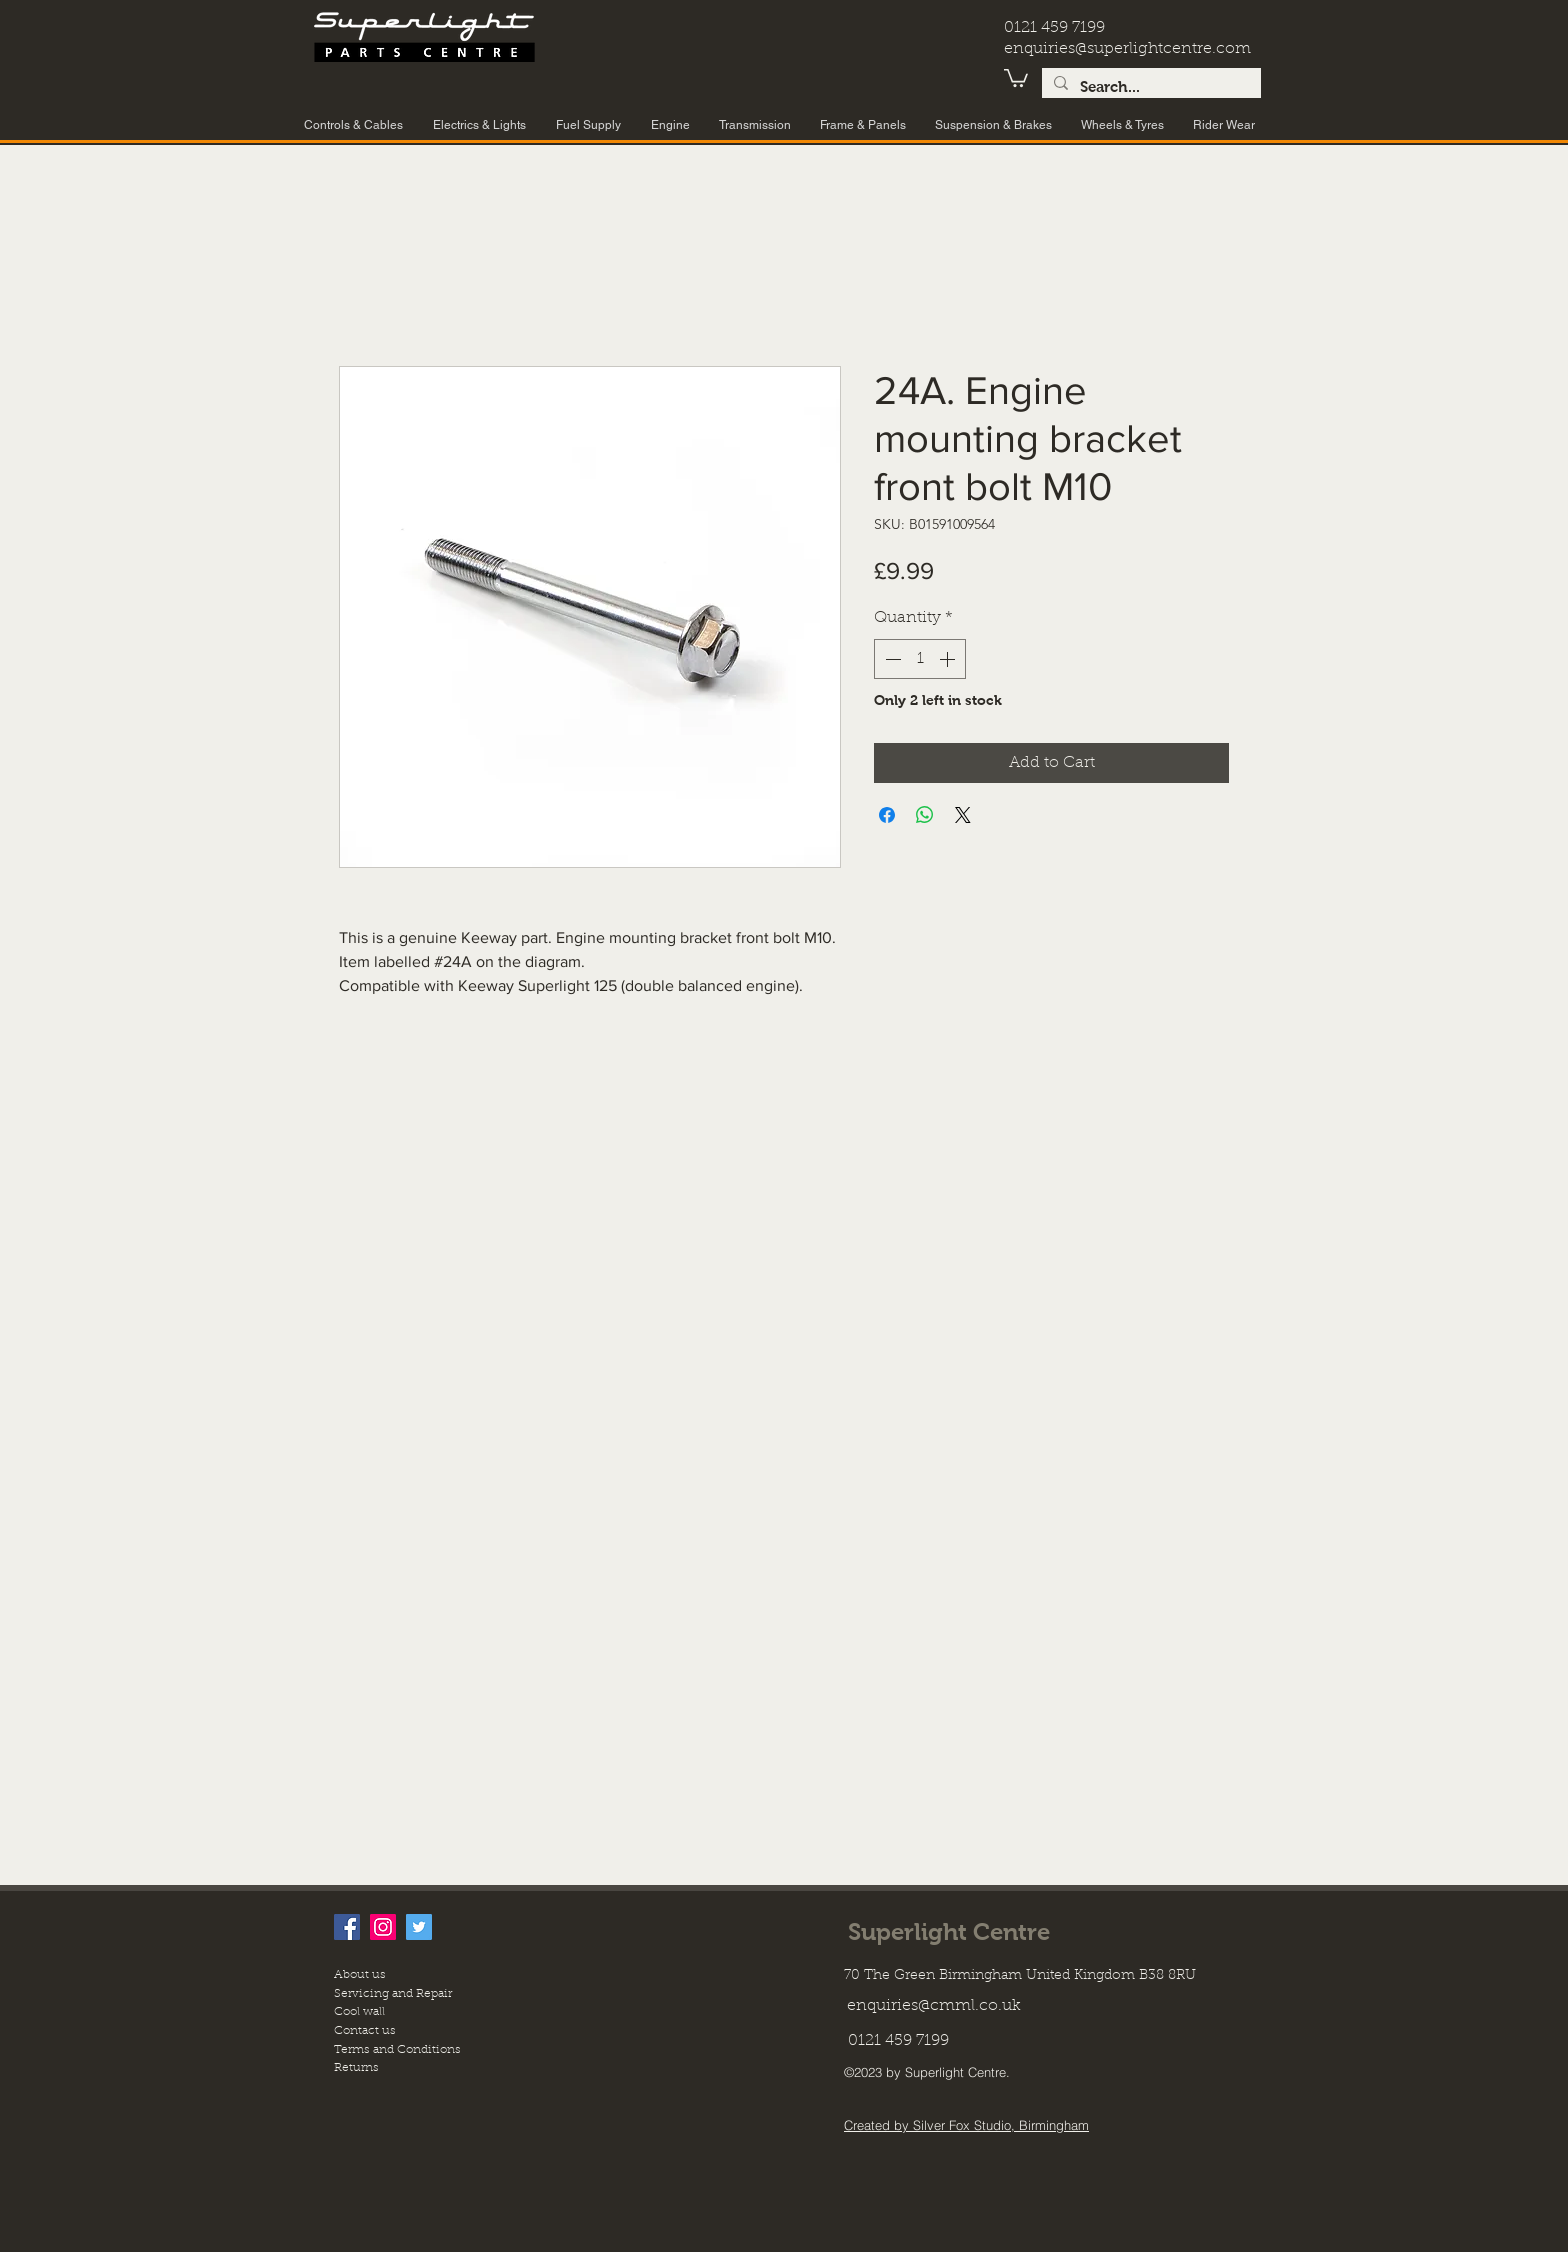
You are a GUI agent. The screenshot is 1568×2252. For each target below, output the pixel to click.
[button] (1016, 77)
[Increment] (949, 659)
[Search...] (1149, 87)
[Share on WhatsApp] (925, 815)
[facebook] (347, 1927)
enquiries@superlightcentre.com (1127, 49)
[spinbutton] (920, 659)
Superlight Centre (949, 1931)
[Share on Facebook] (887, 815)
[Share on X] (963, 815)
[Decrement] (891, 659)
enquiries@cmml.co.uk (934, 2006)
